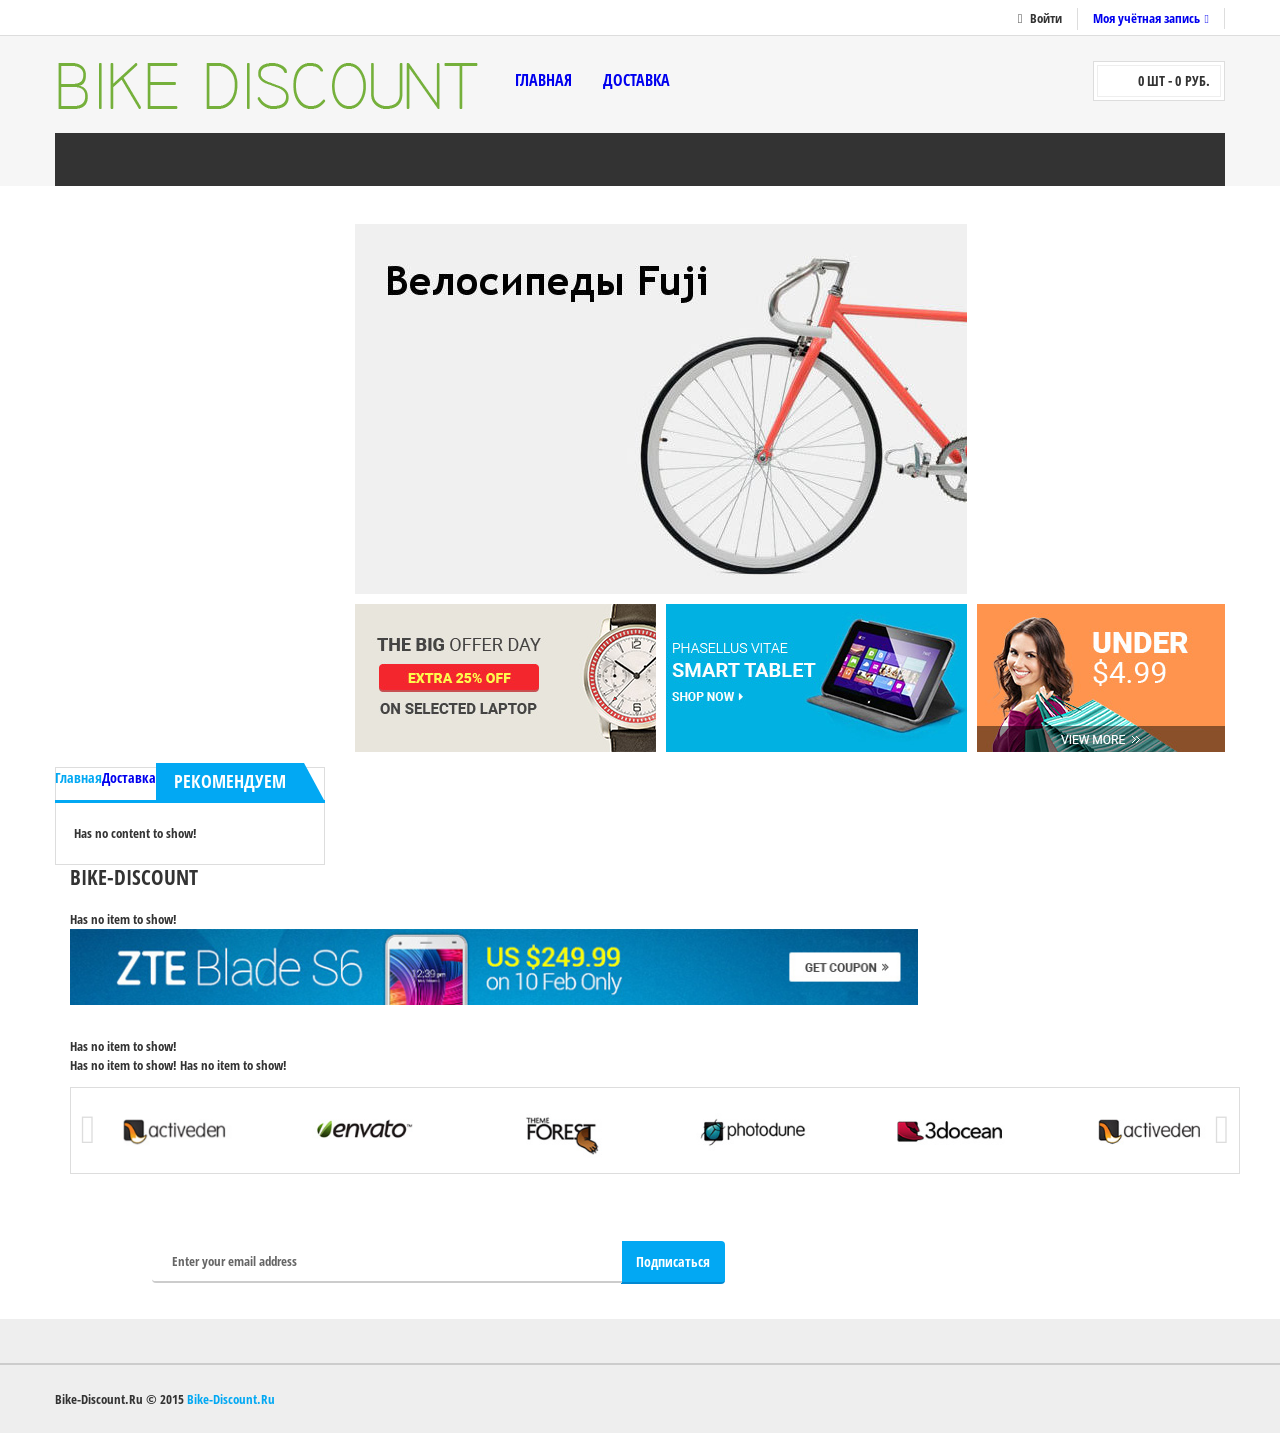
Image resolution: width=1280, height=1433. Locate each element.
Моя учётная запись (1146, 18)
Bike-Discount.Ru (231, 1399)
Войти (1046, 18)
